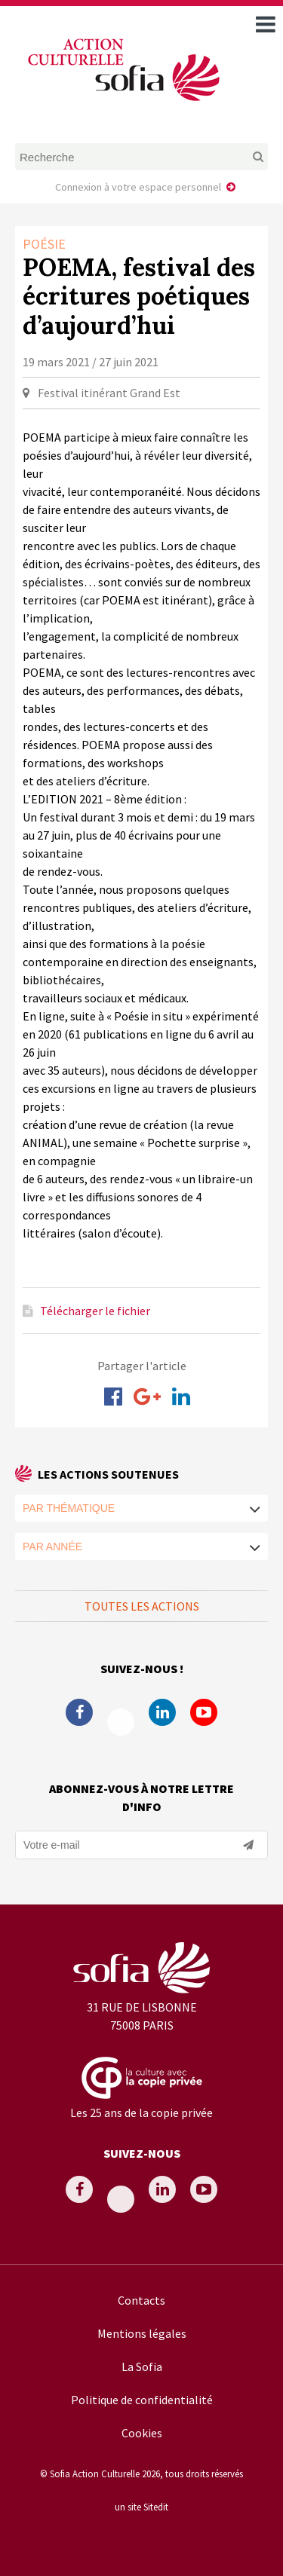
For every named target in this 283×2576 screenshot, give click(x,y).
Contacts (141, 2300)
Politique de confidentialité (142, 2399)
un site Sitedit (141, 2507)
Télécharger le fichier (95, 1310)
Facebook (79, 1712)
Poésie (44, 243)
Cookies (142, 2432)
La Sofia (142, 2366)
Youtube (203, 1712)
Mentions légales (141, 2333)
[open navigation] (265, 24)
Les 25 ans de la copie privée (141, 2112)
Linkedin (162, 1712)
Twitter (120, 1722)
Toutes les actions (142, 1606)
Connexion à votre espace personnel (138, 187)
